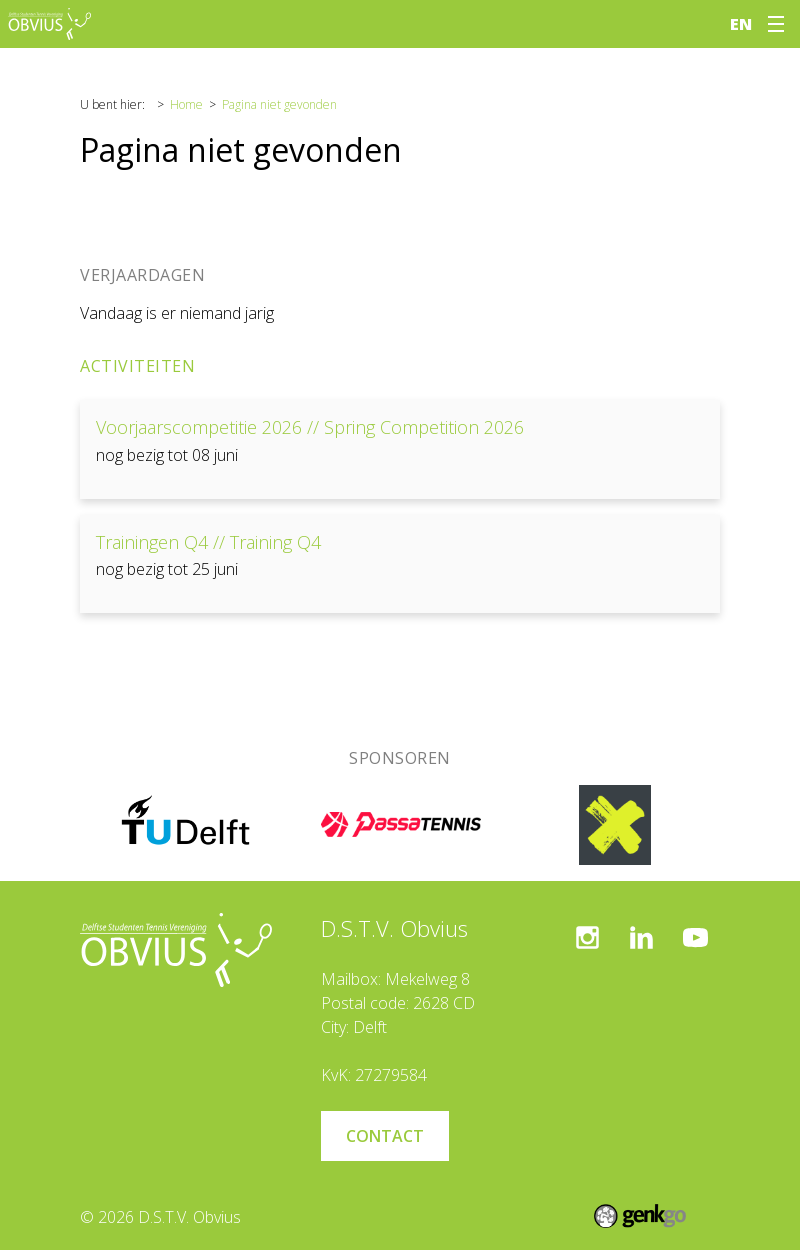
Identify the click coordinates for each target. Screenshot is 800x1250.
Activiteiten (137, 366)
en (741, 24)
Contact (385, 1136)
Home (186, 104)
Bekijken (400, 449)
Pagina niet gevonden (279, 104)
